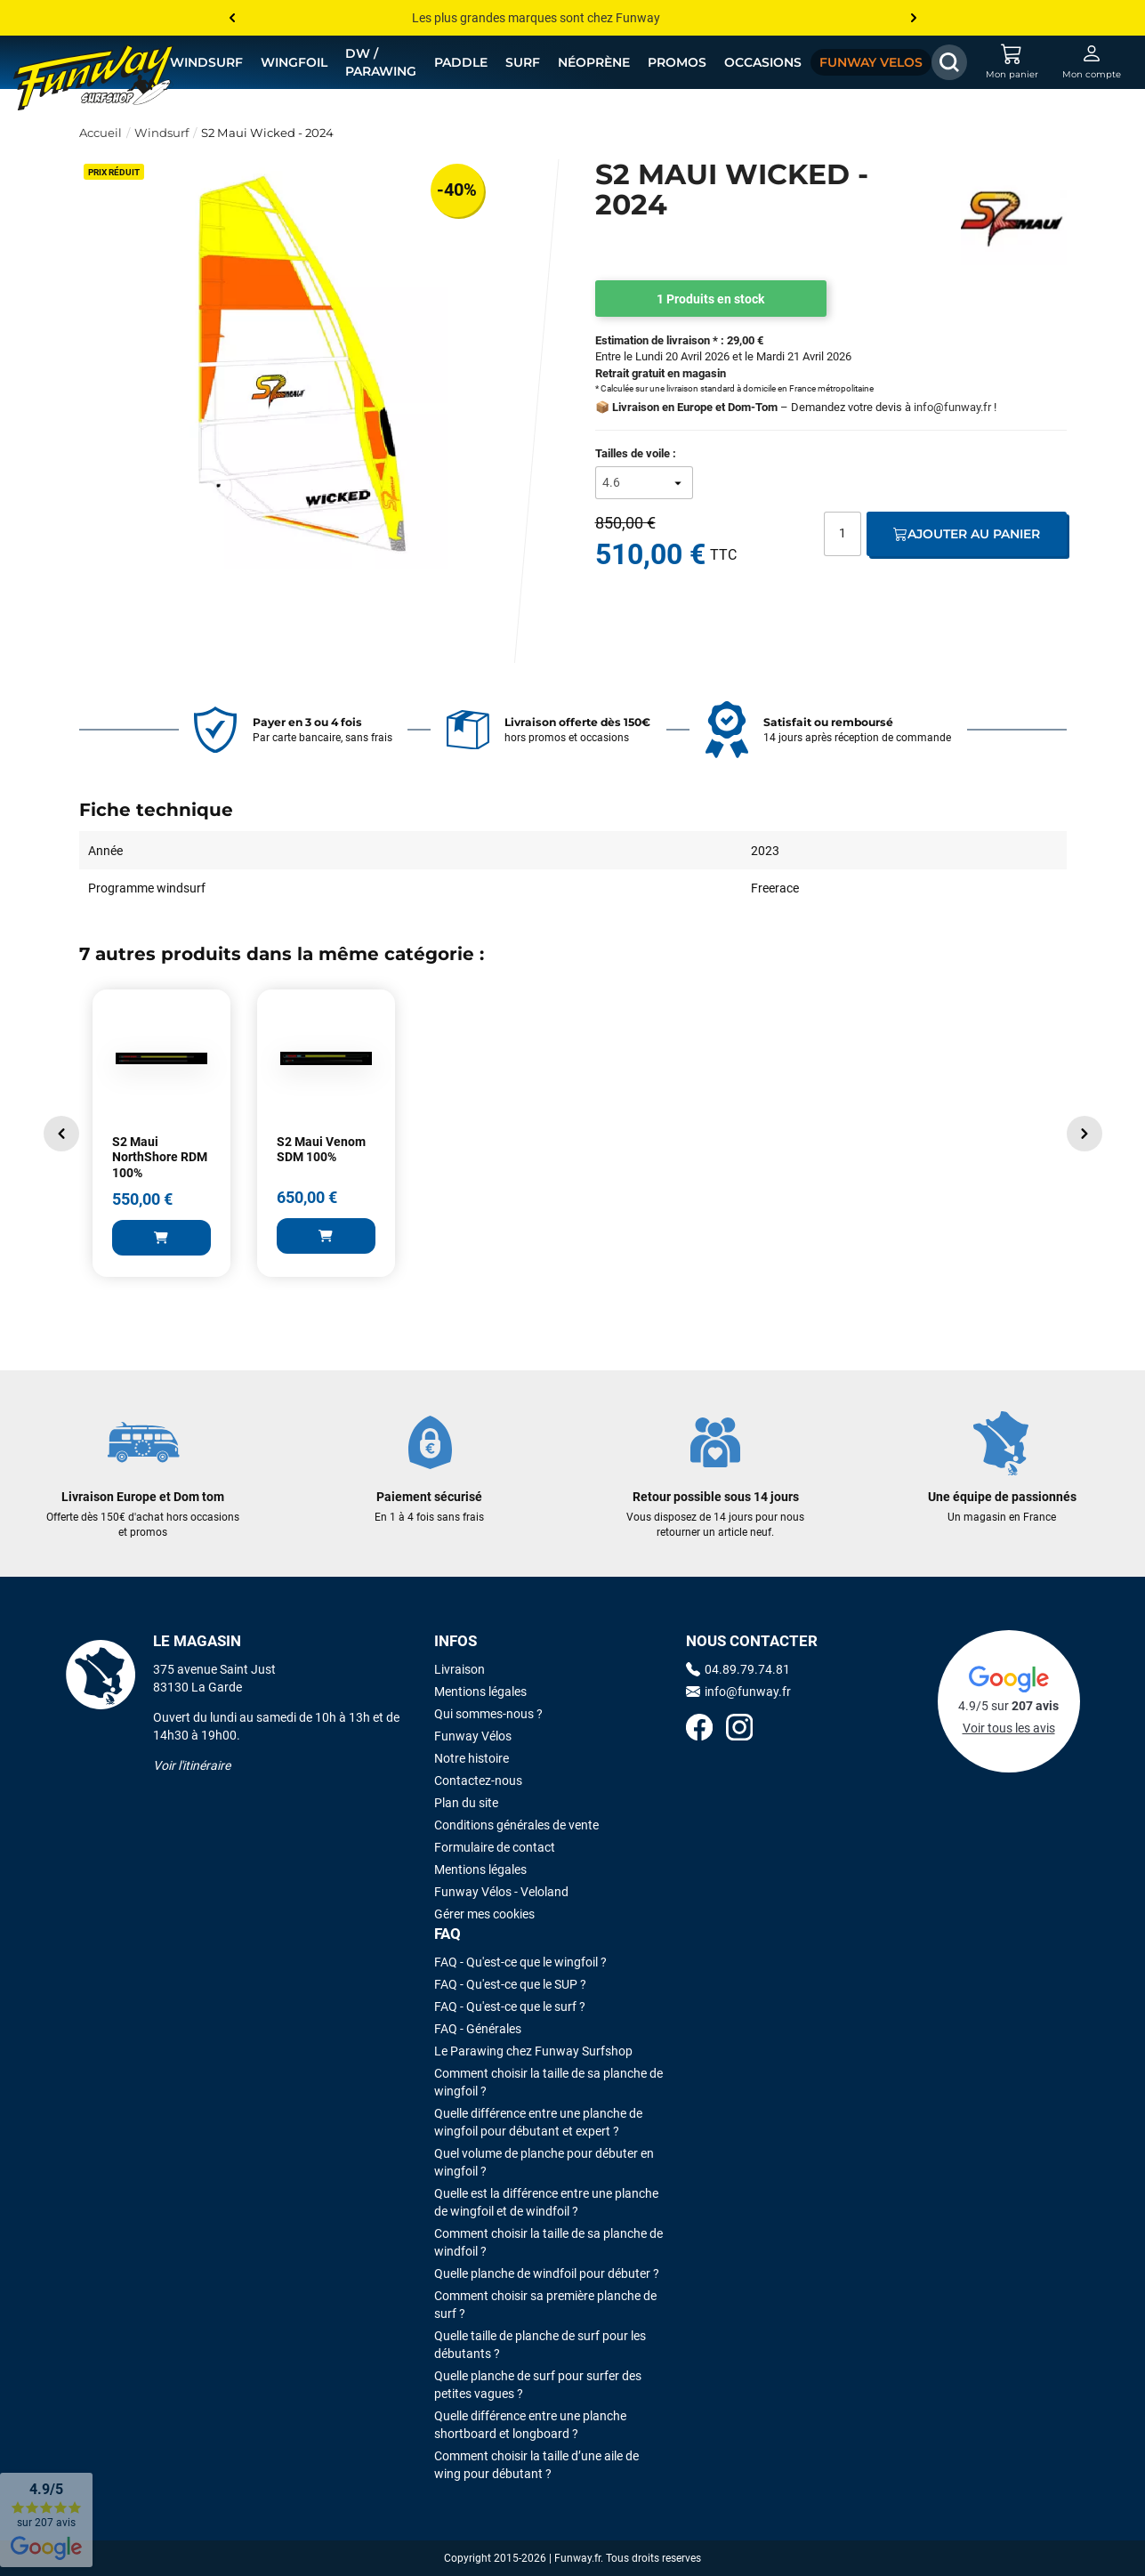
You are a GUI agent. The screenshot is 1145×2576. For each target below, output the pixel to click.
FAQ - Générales (477, 2029)
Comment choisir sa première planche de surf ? (545, 2305)
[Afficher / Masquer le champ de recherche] (949, 62)
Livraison (459, 1669)
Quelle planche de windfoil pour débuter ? (546, 2273)
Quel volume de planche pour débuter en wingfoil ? (544, 2162)
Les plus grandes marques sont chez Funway (536, 18)
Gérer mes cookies (484, 1914)
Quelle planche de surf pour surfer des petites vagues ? (537, 2385)
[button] (61, 1133)
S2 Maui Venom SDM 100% (321, 1150)
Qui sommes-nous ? (488, 1714)
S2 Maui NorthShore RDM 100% (159, 1157)
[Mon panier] (1012, 62)
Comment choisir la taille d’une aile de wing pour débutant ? (536, 2465)
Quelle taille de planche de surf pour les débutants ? (540, 2345)
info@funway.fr (952, 407)
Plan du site (466, 1803)
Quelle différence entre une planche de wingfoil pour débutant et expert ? (538, 2122)
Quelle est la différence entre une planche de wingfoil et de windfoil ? (546, 2202)
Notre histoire (471, 1758)
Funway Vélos (473, 1736)
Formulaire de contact (494, 1847)
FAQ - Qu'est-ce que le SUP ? (510, 1984)
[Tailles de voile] (644, 482)
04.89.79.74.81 (738, 1669)
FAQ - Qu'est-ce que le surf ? (509, 2006)
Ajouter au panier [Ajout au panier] (966, 534)
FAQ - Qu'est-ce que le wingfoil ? (520, 1962)
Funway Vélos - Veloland (501, 1892)
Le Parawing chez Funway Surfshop (533, 2051)
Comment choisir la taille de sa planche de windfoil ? (548, 2242)
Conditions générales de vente (516, 1825)
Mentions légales (480, 1691)
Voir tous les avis (1009, 1728)
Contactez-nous (478, 1780)
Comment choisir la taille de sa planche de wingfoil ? (548, 2082)
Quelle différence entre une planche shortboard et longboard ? (530, 2425)
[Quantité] (842, 534)
